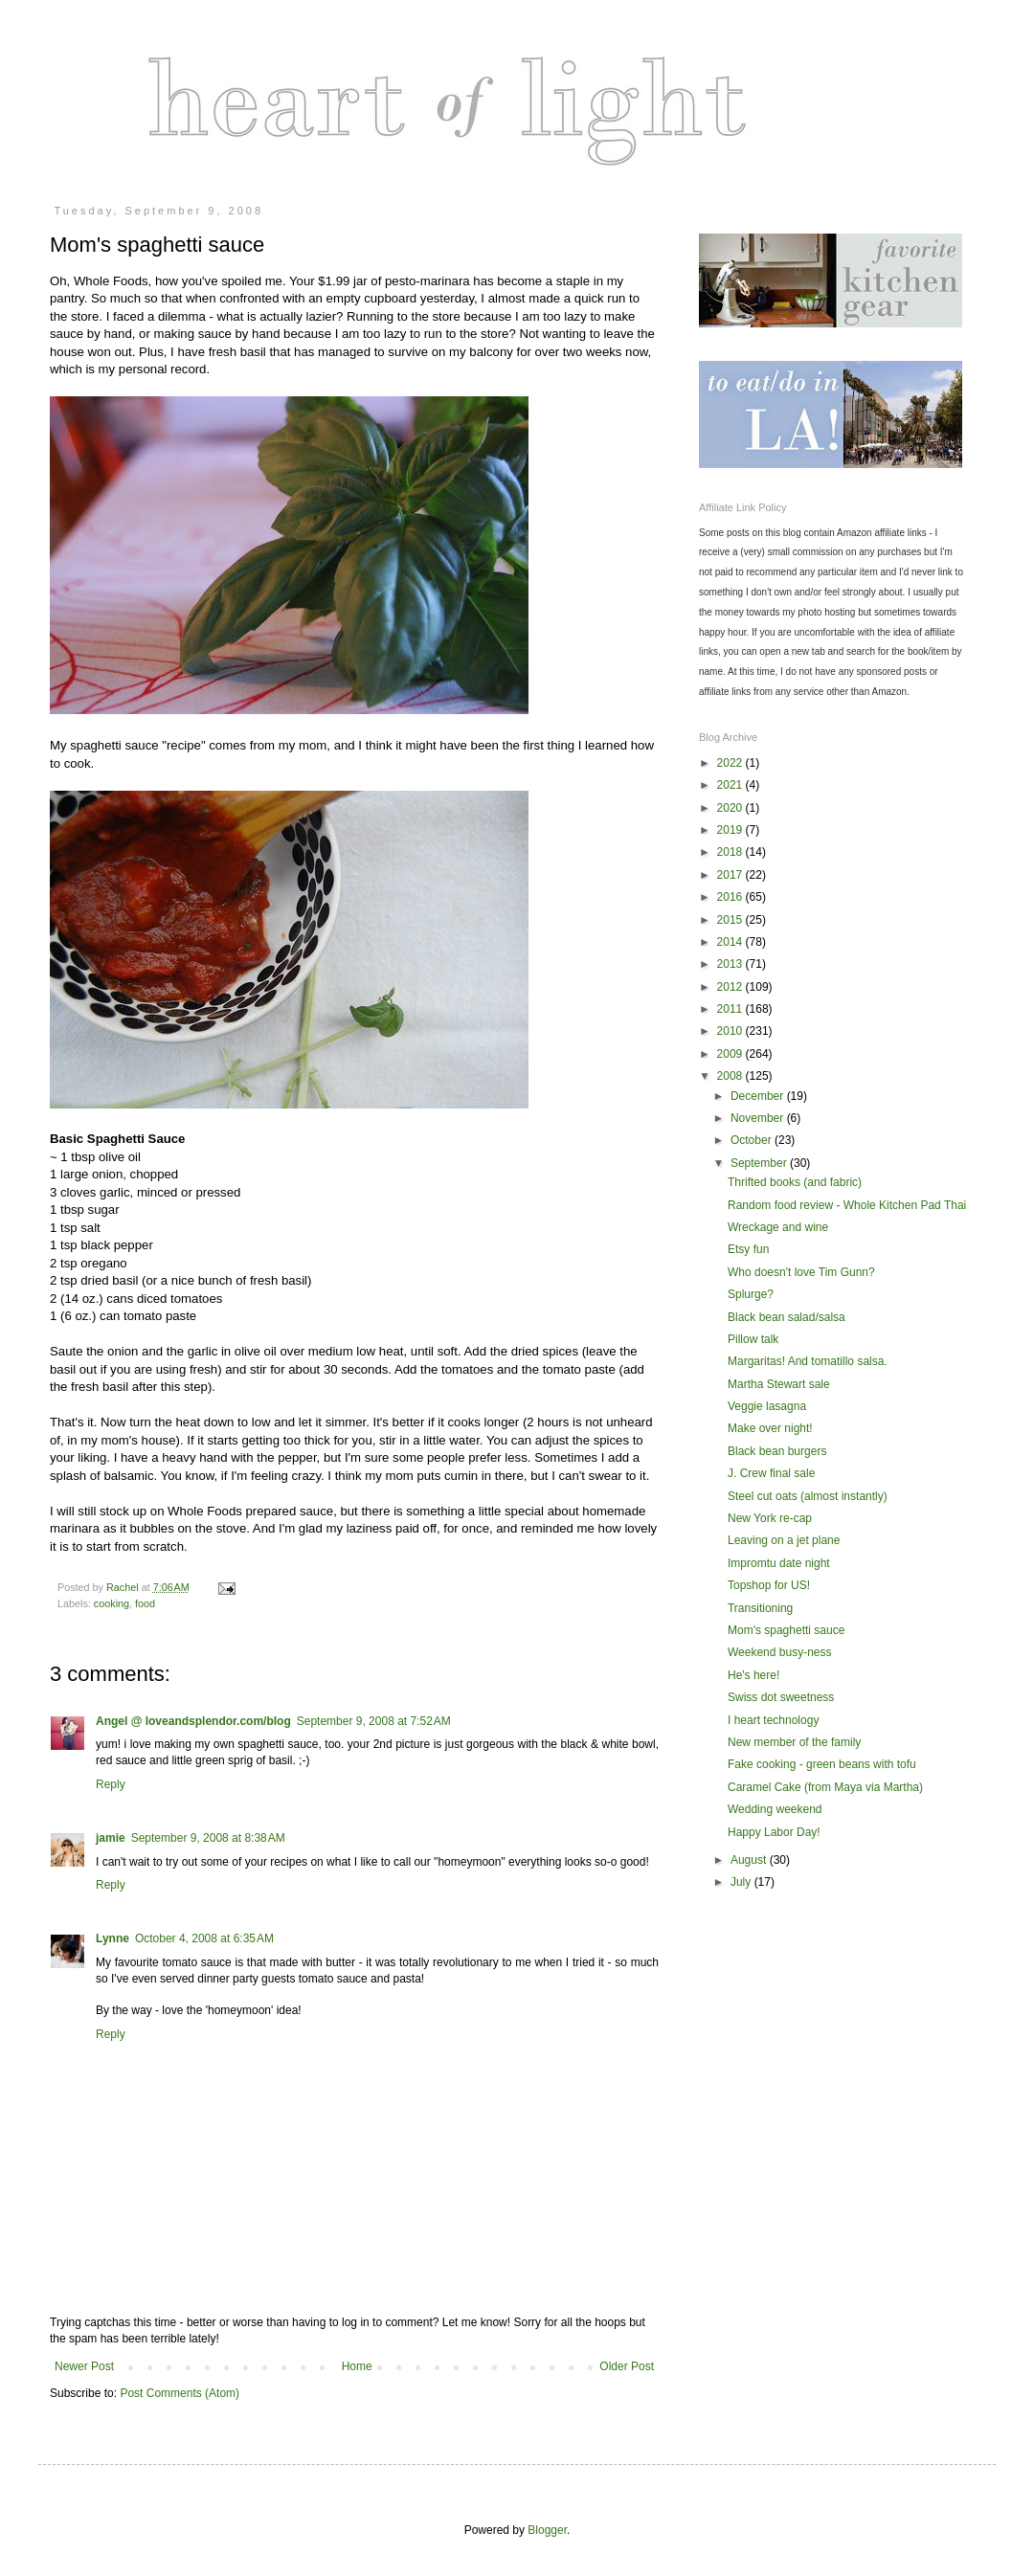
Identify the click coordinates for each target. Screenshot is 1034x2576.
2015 (731, 920)
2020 (731, 808)
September (760, 1163)
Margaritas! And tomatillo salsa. (808, 1361)
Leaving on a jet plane (784, 1540)
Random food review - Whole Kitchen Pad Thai (847, 1205)
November (759, 1118)
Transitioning (760, 1608)
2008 (731, 1076)
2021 (731, 785)
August (750, 1860)
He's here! (753, 1675)
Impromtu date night (779, 1563)
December (759, 1096)
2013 (731, 964)
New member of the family (794, 1742)
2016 (731, 897)
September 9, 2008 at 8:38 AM (208, 1838)
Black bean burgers (777, 1451)
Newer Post (84, 2366)
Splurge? (751, 1294)
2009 (731, 1054)
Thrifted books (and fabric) (795, 1182)
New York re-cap (770, 1518)
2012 (731, 987)
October (753, 1140)
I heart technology (773, 1720)
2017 (731, 875)
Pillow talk (753, 1339)
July (742, 1882)
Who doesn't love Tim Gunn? (801, 1272)
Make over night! (770, 1428)
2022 (731, 763)
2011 (731, 1009)
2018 (731, 852)
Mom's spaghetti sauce (786, 1630)
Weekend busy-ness (780, 1652)
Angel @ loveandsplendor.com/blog (193, 1721)
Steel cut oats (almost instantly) (808, 1496)
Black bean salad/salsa (786, 1317)
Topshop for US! (769, 1585)
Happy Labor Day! (774, 1832)
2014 (731, 942)
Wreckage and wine (778, 1227)
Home (357, 2366)
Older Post (626, 2366)
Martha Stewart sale (779, 1384)
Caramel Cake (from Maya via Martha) (825, 1787)
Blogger (547, 2530)
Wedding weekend (775, 1809)
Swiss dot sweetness (781, 1697)
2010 (731, 1031)
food (145, 1603)
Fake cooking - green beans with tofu (822, 1764)
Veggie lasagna (767, 1406)
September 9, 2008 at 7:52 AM (374, 1721)
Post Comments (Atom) (179, 2393)
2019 (731, 830)
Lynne (112, 1938)
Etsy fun (748, 1249)
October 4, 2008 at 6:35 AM (204, 1938)
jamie (110, 1838)
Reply (110, 1784)
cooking (111, 1603)
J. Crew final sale (771, 1473)
